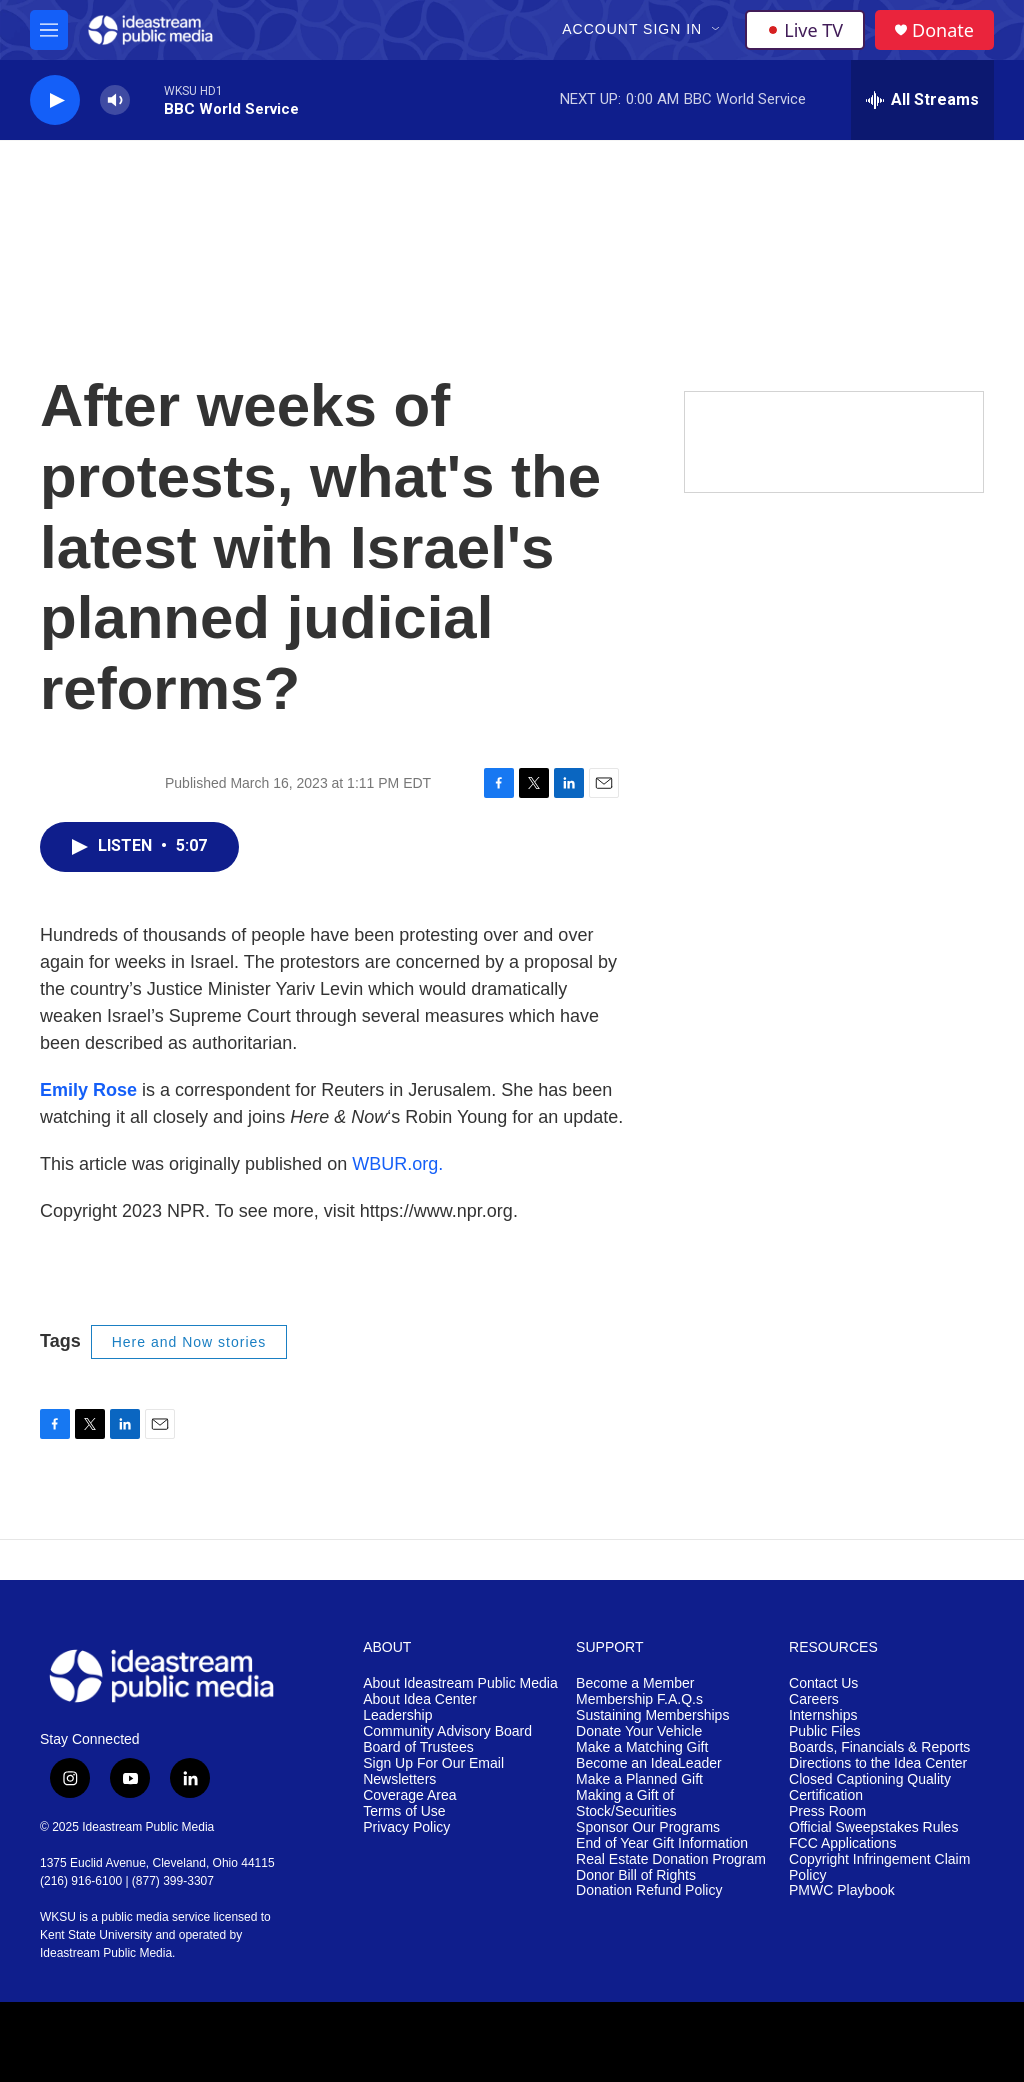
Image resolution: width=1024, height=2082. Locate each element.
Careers (814, 1699)
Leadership (397, 1715)
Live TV (805, 30)
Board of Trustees (418, 1747)
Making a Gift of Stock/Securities (626, 1803)
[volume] (115, 100)
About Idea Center (420, 1699)
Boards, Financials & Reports (879, 1747)
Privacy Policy (406, 1827)
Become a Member (635, 1683)
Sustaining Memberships (652, 1715)
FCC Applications (842, 1843)
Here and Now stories (189, 1342)
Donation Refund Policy (649, 1890)
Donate (943, 30)
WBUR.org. (397, 1164)
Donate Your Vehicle (639, 1731)
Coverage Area (409, 1795)
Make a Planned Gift (639, 1779)
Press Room (827, 1811)
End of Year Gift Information (662, 1843)
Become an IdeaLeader (649, 1763)
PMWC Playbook (842, 1890)
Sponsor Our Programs (648, 1827)
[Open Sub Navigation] (717, 30)
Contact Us (823, 1683)
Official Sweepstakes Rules (873, 1827)
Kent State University (96, 1935)
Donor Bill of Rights (636, 1875)
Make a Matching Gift (642, 1747)
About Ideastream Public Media (460, 1683)
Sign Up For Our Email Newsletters (433, 1771)
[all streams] (922, 100)
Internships (823, 1715)
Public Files (825, 1731)
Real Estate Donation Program (671, 1859)
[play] (55, 100)
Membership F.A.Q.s (639, 1699)
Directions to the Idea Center (878, 1763)
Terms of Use (404, 1811)
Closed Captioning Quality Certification (870, 1787)
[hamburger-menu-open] (49, 30)
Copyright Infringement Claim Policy (879, 1867)
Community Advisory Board (447, 1731)
